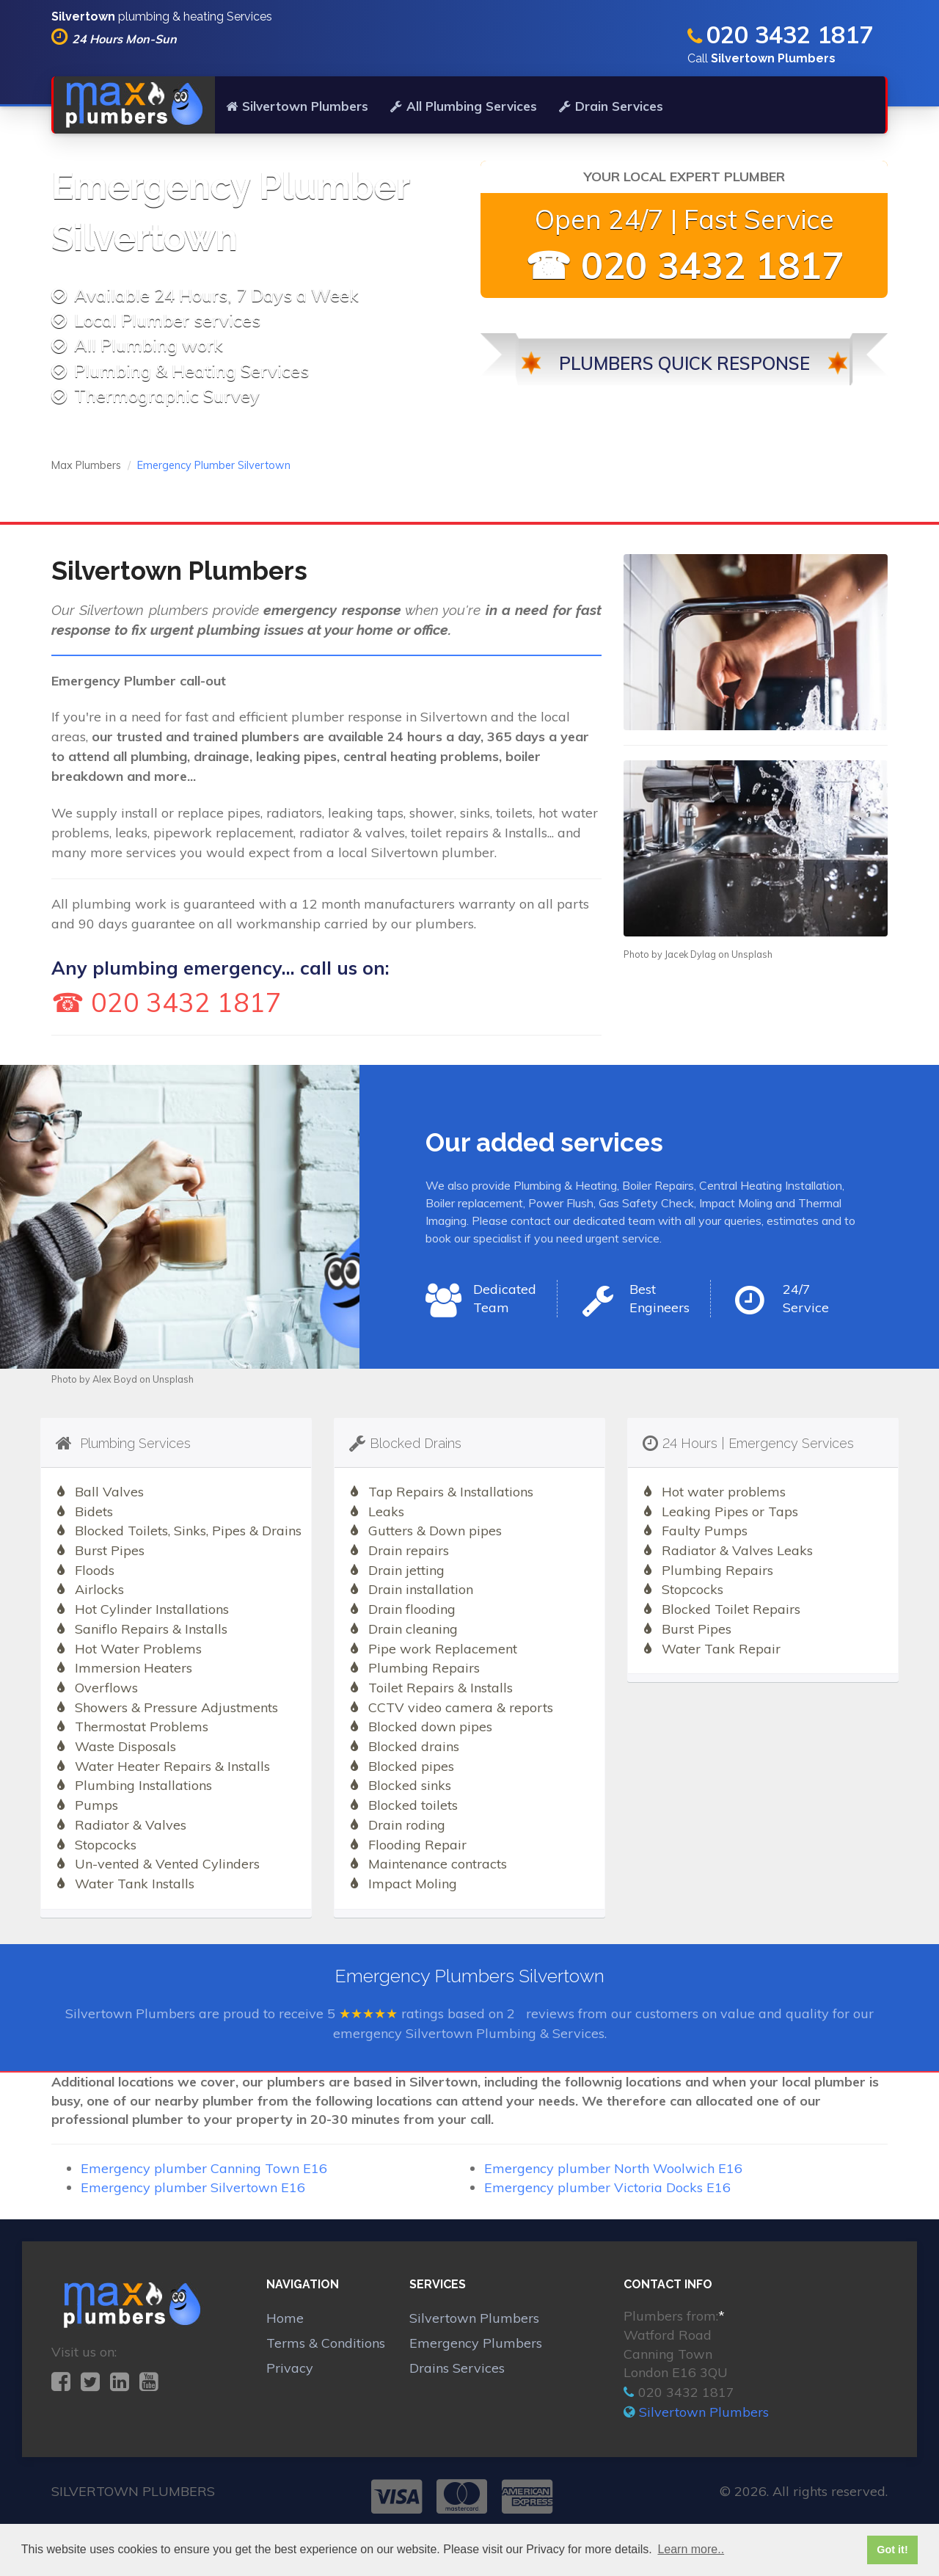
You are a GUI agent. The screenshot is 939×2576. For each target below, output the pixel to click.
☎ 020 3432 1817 (684, 265)
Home (285, 2318)
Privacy (289, 2367)
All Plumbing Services (463, 106)
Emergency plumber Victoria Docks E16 (607, 2187)
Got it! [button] (892, 2549)
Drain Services (611, 106)
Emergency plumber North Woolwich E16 (613, 2168)
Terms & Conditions (325, 2343)
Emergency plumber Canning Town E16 (204, 2168)
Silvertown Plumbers (297, 106)
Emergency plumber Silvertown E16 (193, 2187)
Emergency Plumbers (475, 2343)
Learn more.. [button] (690, 2549)
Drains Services (457, 2367)
